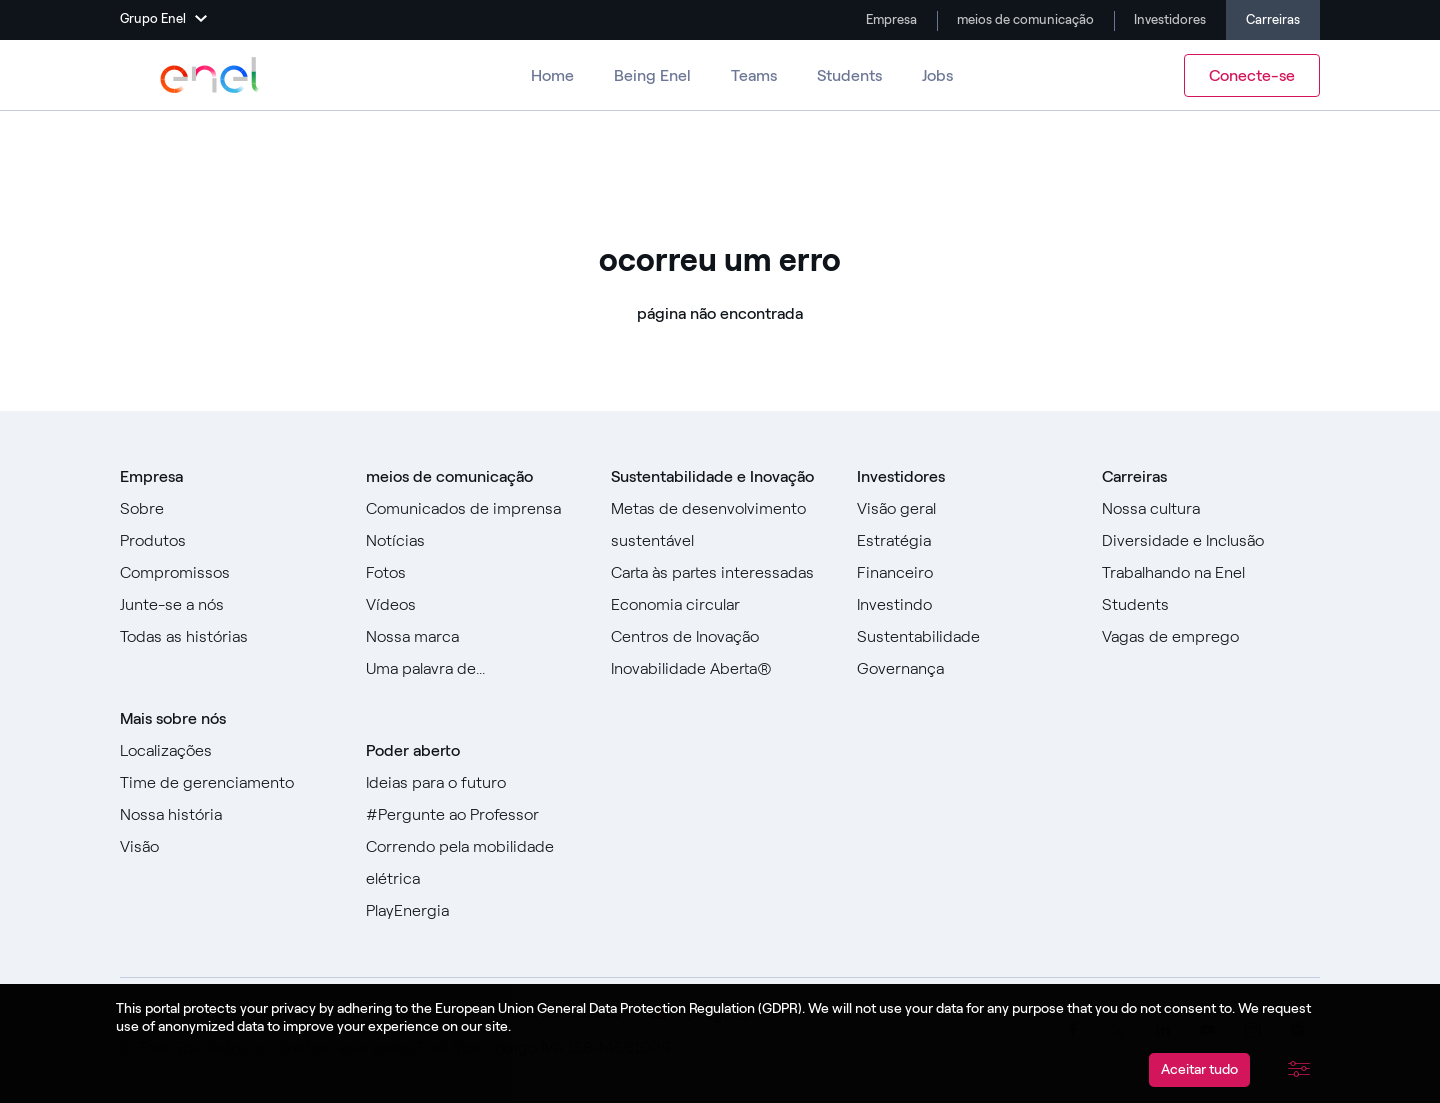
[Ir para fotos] (475, 573)
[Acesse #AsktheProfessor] (475, 815)
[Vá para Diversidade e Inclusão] (1211, 541)
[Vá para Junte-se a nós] (229, 605)
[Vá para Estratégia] (966, 541)
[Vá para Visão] (229, 847)
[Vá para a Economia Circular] (720, 605)
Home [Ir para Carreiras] (552, 75)
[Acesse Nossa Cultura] (1211, 509)
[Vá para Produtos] (229, 541)
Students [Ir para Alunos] (849, 75)
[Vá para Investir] (966, 605)
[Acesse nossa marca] (475, 637)
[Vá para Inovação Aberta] (720, 669)
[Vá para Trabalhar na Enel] (1211, 573)
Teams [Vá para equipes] (754, 75)
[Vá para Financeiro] (966, 573)
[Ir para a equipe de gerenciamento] (229, 783)
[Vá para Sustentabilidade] (966, 637)
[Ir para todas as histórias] (229, 637)
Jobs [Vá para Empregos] (937, 75)
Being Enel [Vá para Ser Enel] (652, 75)
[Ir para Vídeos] (475, 605)
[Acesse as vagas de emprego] (1211, 637)
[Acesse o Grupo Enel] (210, 75)
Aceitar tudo (1199, 1069)
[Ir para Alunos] (1211, 605)
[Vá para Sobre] (229, 509)
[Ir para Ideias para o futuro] (475, 783)
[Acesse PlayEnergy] (475, 911)
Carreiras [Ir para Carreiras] (1273, 19)
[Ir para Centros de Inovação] (720, 637)
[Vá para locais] (229, 751)
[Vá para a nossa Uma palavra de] (475, 669)
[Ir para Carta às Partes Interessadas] (720, 573)
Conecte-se (1252, 75)
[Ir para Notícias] (475, 541)
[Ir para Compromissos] (229, 573)
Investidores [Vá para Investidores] (1168, 19)
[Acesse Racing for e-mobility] (475, 863)
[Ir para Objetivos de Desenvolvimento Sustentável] (720, 525)
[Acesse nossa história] (229, 815)
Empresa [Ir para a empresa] (890, 19)
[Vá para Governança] (966, 669)
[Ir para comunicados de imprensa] (475, 509)
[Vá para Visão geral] (966, 509)
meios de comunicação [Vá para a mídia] (1024, 19)
